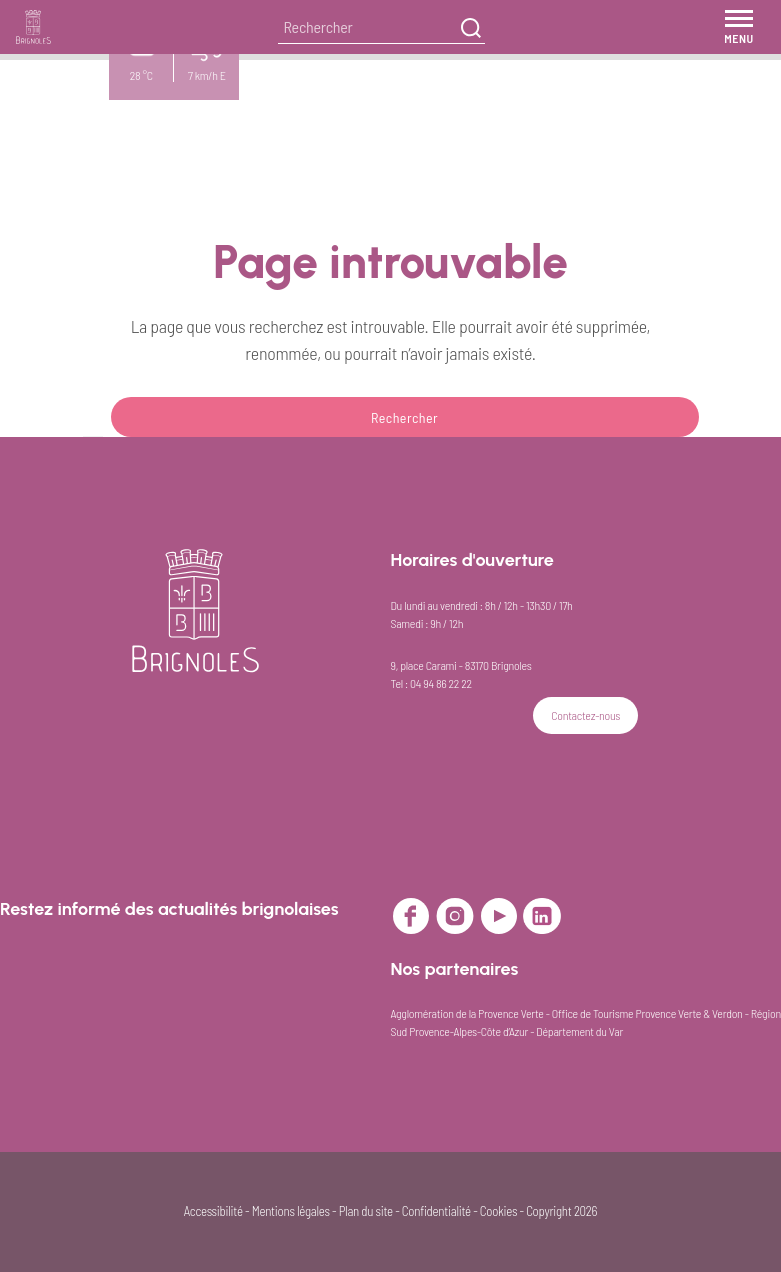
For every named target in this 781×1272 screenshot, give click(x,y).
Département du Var (579, 1031)
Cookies (498, 1211)
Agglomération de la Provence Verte (467, 1013)
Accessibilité (213, 1211)
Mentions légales (291, 1211)
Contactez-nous (585, 715)
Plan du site (366, 1211)
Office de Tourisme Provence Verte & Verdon (647, 1013)
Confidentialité (436, 1211)
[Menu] (739, 27)
